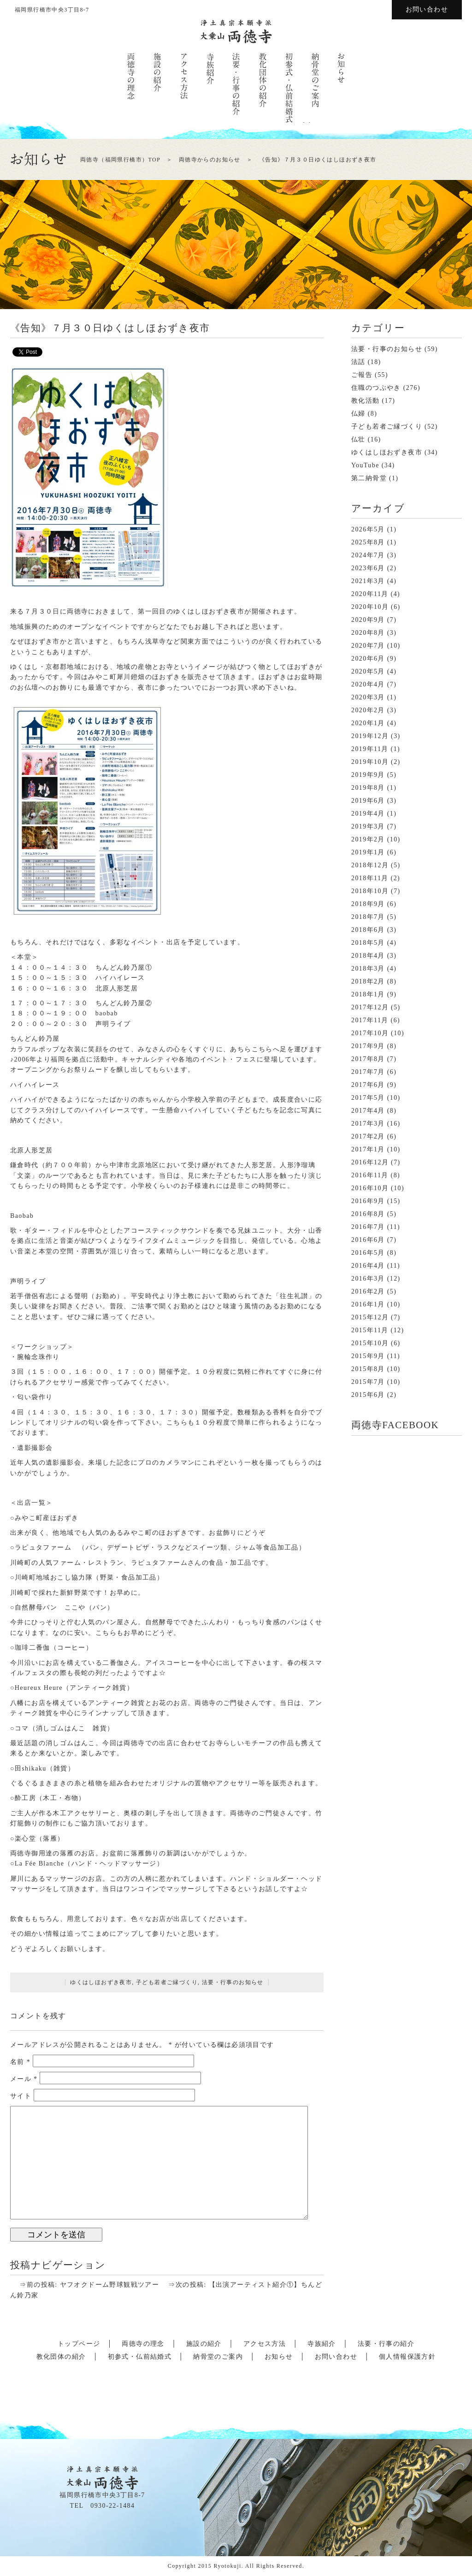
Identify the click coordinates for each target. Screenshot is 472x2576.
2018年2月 (368, 981)
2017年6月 (368, 1084)
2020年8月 (368, 632)
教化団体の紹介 (61, 2356)
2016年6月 (368, 1239)
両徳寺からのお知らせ (210, 159)
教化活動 (365, 400)
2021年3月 (368, 581)
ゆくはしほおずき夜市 (101, 1982)
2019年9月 (368, 774)
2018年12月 (370, 865)
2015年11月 (370, 1330)
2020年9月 (368, 619)
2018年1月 (368, 994)
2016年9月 (368, 1201)
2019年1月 (368, 852)
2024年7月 (368, 555)
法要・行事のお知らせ (233, 1982)
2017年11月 (370, 1020)
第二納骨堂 (369, 478)
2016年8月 (368, 1213)
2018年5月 (368, 942)
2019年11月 (370, 748)
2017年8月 (368, 1058)
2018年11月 (370, 878)
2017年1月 (368, 1149)
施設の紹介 (204, 2343)
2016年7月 (368, 1226)
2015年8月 (368, 1369)
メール (24, 2078)
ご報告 (361, 374)
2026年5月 (368, 529)
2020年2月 (368, 710)
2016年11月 (370, 1175)
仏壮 (358, 439)
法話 (358, 361)
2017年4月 (368, 1110)
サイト (20, 2096)
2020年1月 (368, 723)
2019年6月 (368, 800)
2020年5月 (368, 671)
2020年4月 (368, 684)
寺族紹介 (321, 2343)
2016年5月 (368, 1252)
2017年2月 (368, 1136)
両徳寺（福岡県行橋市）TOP (120, 159)
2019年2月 (368, 839)
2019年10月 (370, 761)
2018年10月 (370, 891)
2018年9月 (368, 903)
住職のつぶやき (376, 387)
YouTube (365, 465)
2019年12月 (370, 736)
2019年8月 (368, 787)
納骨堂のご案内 (218, 2356)
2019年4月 (368, 813)
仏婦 (358, 413)
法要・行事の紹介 (386, 2343)
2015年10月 (370, 1343)
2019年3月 (368, 826)
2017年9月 (368, 1046)
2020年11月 (370, 593)
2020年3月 (368, 697)
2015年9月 (368, 1356)
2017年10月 (370, 1033)
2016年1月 (368, 1304)
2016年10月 (370, 1188)
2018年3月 (368, 968)
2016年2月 (368, 1291)
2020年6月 (368, 658)
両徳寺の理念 (143, 2343)
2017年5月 (368, 1097)
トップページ (79, 2343)
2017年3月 (368, 1123)
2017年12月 (370, 1007)
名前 (20, 2061)
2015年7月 (368, 1381)
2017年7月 (368, 1071)
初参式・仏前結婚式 (140, 2356)
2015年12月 (370, 1317)
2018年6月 (368, 929)
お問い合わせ (427, 9)
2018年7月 (368, 916)
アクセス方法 (264, 2343)
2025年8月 (368, 542)
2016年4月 (368, 1265)
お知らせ (279, 2356)
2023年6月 (368, 568)
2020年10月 (370, 606)
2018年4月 (368, 955)
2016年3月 (368, 1278)
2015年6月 (368, 1394)
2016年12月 (370, 1162)
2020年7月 (368, 645)
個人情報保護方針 (407, 2356)
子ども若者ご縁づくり (167, 1982)
